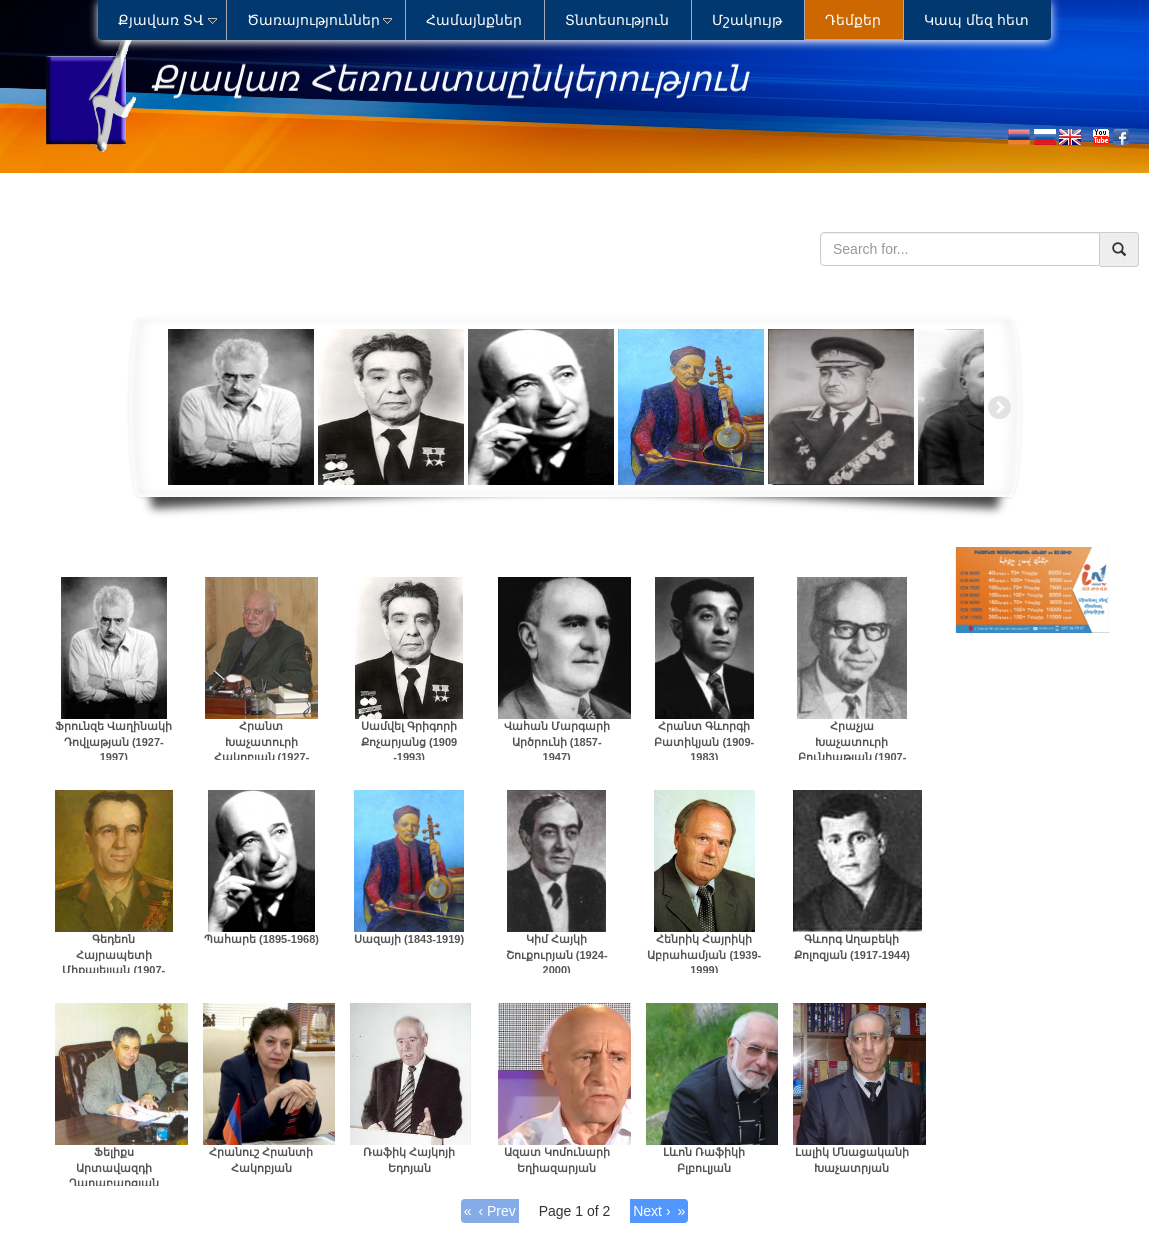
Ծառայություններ (313, 20)
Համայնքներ (474, 20)
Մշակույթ (747, 20)
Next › (651, 1211)
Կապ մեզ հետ (976, 20)
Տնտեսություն (617, 20)
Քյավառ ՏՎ (161, 20)
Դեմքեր (853, 20)
